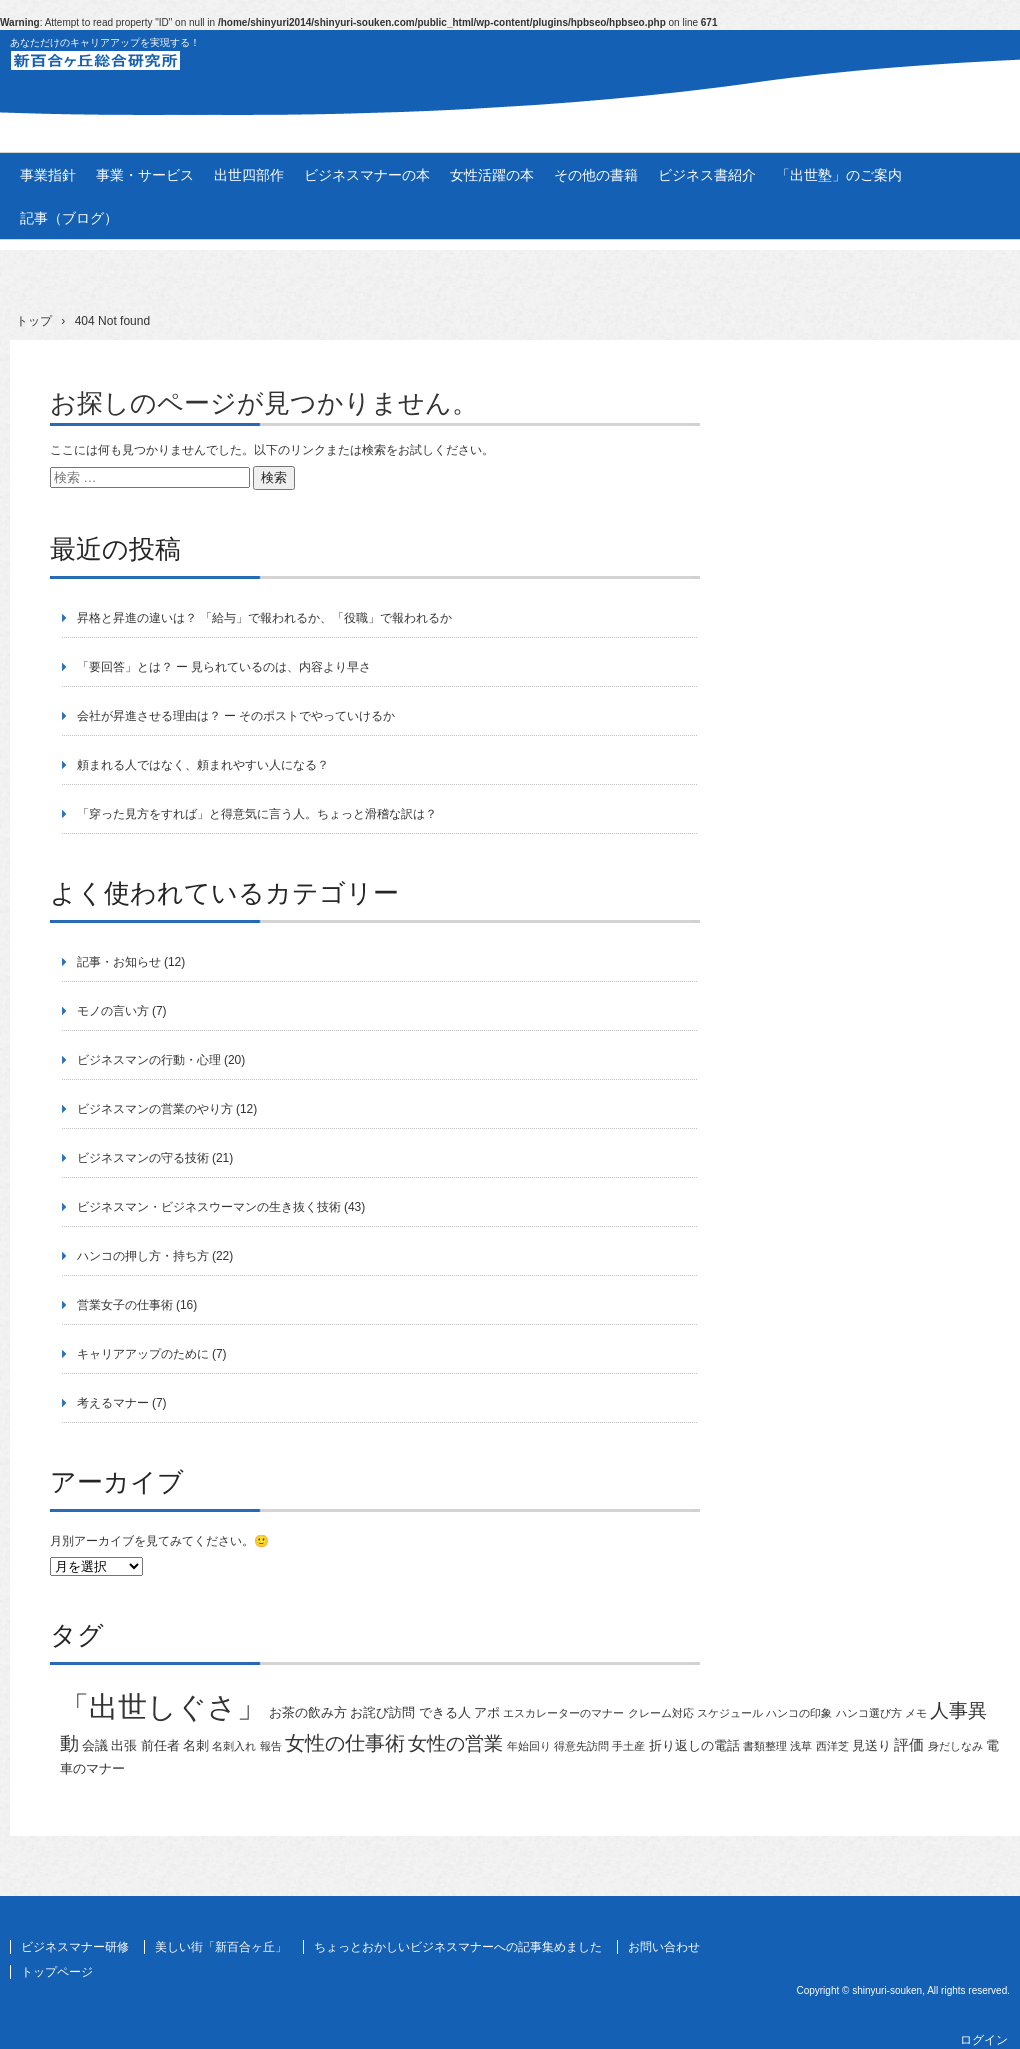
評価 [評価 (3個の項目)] (909, 1744)
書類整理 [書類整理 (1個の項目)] (765, 1746)
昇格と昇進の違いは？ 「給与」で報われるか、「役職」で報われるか (264, 618)
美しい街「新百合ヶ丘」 (221, 1947)
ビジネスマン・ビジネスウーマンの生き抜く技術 (209, 1207)
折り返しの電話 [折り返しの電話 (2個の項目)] (694, 1745)
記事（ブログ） (69, 218)
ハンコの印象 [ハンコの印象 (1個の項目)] (799, 1713)
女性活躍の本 (492, 175)
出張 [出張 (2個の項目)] (124, 1745)
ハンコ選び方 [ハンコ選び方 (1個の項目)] (869, 1713)
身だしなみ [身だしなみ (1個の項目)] (955, 1746)
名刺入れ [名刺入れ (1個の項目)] (234, 1746)
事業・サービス (145, 175)
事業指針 (48, 175)
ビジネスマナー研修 (75, 1947)
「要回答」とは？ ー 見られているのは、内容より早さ (224, 667)
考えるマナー (113, 1403)
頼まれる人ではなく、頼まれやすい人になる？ (203, 765)
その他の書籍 (596, 175)
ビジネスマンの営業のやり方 (155, 1109)
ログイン (984, 2040)
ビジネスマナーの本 (367, 175)
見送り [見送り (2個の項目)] (871, 1745)
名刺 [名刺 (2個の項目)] (196, 1745)
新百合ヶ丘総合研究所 (510, 71)
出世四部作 (249, 175)
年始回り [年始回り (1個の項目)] (529, 1746)
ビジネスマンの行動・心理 (149, 1060)
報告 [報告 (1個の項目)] (271, 1746)
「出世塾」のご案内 (839, 175)
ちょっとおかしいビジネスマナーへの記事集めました (458, 1947)
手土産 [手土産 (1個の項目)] (628, 1746)
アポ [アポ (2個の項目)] (487, 1712)
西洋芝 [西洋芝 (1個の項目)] (832, 1746)
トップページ (57, 1972)
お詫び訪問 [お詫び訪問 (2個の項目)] (382, 1712)
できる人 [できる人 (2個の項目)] (445, 1712)
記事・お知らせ (119, 962)
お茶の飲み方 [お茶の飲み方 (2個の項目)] (308, 1712)
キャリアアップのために (143, 1354)
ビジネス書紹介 (707, 175)
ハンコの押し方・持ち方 (143, 1256)
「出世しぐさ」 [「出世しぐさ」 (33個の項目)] (163, 1706)
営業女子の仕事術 (125, 1305)
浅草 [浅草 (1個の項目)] (801, 1746)
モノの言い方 (113, 1011)
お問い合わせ (664, 1947)
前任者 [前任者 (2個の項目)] (160, 1745)
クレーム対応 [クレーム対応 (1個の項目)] (661, 1713)
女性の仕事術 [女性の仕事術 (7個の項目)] (345, 1743)
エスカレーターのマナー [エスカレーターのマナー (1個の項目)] (563, 1713)
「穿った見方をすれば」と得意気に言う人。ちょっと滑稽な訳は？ (257, 814)
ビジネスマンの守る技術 (143, 1158)
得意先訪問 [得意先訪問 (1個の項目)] (581, 1746)
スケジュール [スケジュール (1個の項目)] (730, 1713)
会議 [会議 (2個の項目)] (95, 1745)
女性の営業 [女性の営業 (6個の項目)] (455, 1743)
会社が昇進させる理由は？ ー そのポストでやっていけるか (236, 716)
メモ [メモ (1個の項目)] (916, 1713)
